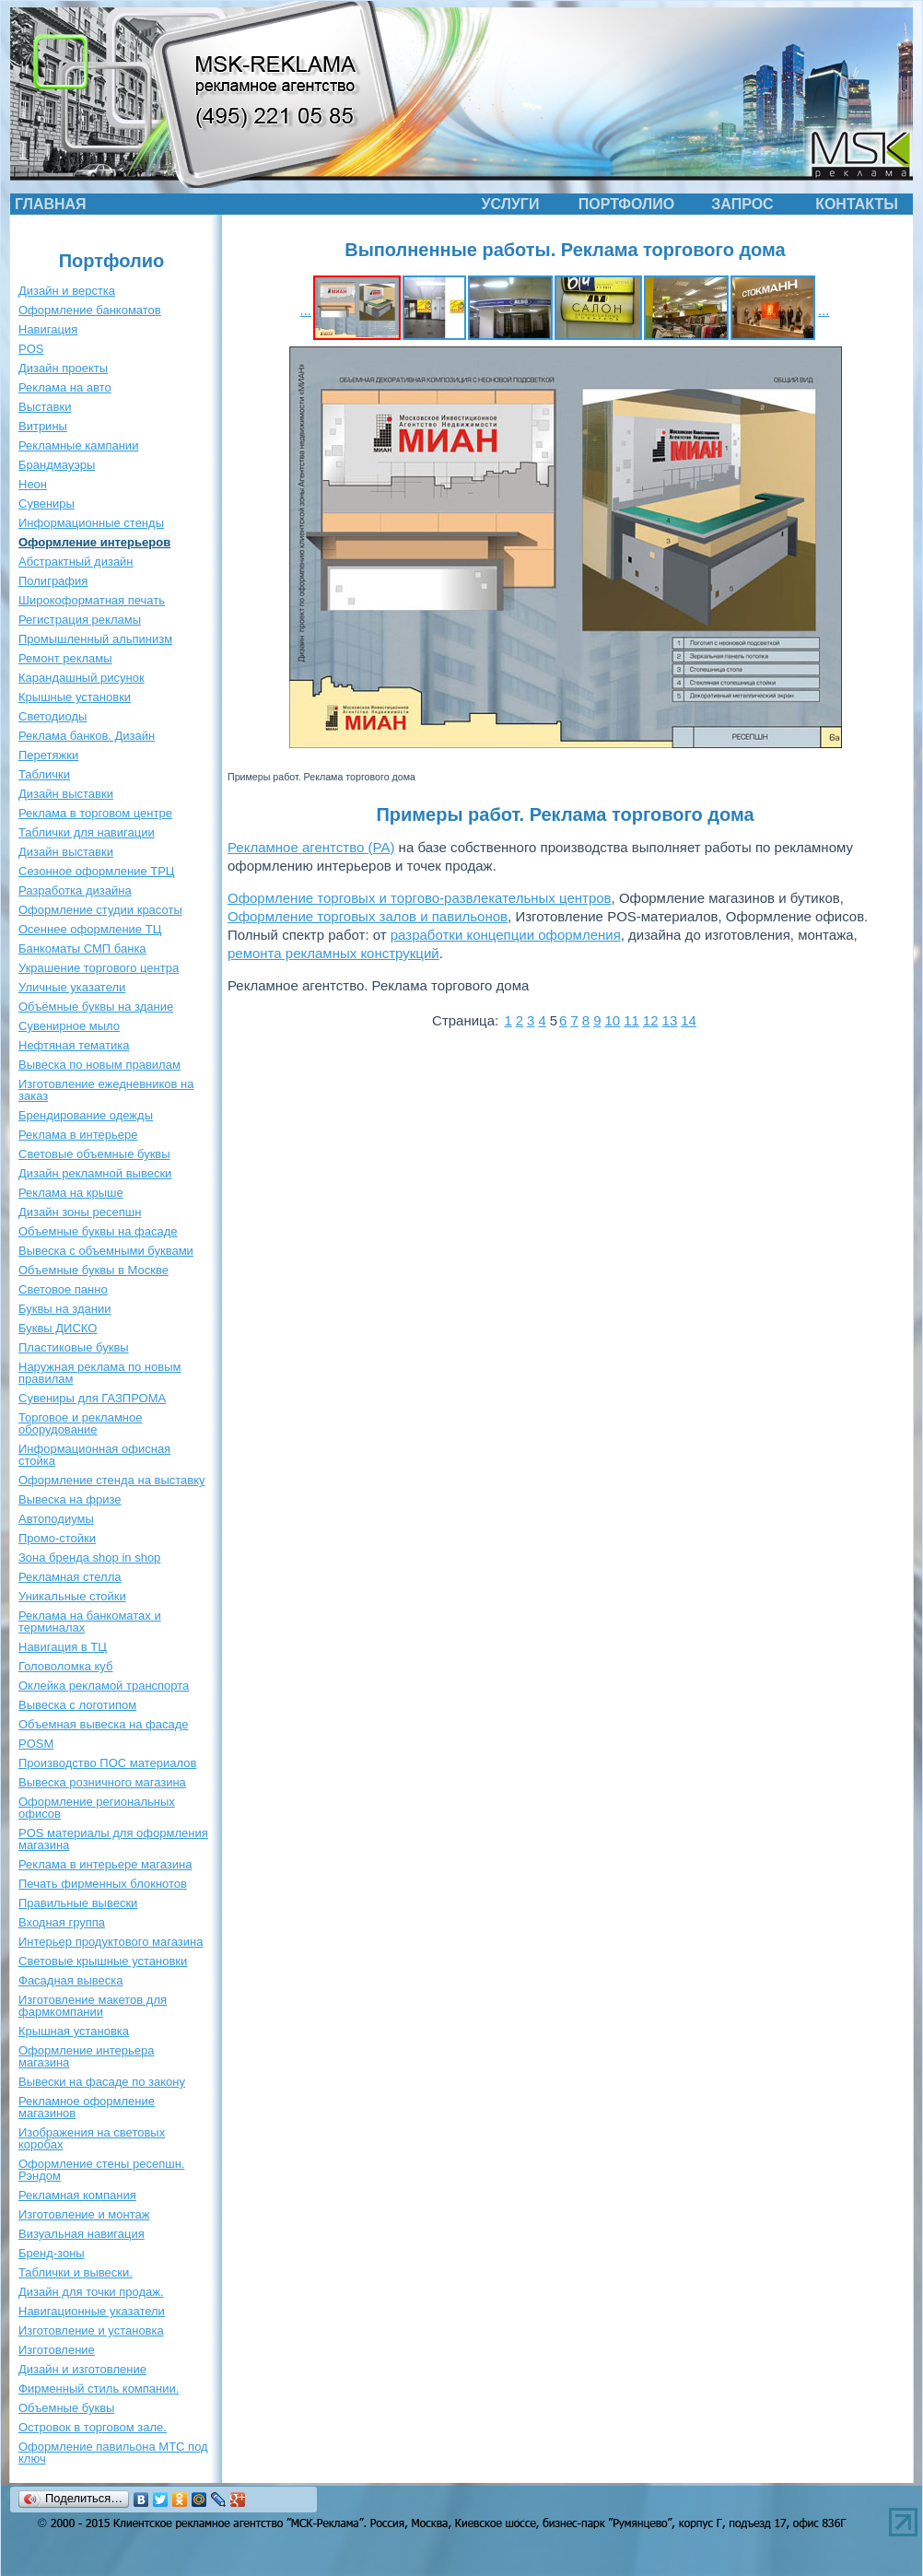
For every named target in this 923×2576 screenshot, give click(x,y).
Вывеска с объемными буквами (105, 1251)
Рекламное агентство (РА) (311, 847)
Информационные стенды (91, 523)
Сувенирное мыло (69, 1026)
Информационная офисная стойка (94, 1455)
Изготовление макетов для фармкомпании (92, 2006)
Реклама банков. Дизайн (86, 736)
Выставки (44, 407)
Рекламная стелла (69, 1577)
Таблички (44, 774)
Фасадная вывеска (70, 1980)
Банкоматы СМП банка (82, 948)
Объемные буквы (66, 2408)
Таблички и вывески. (75, 2272)
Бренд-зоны (51, 2253)
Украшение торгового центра (98, 968)
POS (30, 349)
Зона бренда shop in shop (89, 1557)
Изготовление (56, 2350)
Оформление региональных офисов (96, 1808)
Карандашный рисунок (81, 678)
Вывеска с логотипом (77, 1705)
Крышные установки (74, 697)
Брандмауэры (56, 465)
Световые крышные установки (102, 1961)
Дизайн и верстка (66, 291)
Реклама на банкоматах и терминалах (89, 1621)
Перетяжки (48, 755)
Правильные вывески (77, 1903)
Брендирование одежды (85, 1115)
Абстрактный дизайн (76, 561)
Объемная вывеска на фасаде (103, 1724)
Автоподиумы (56, 1519)
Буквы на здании (64, 1309)
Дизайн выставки (65, 794)
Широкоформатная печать (91, 600)
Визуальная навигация (81, 2234)
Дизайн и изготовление (82, 2369)
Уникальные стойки (72, 1596)
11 (631, 1020)
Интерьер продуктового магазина (110, 1942)
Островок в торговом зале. (92, 2427)
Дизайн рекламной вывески (94, 1173)
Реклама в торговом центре (95, 813)
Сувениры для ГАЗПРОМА (92, 1398)
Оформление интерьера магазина (86, 2056)
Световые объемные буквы (94, 1154)
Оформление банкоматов (89, 310)
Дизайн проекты (63, 368)
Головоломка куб (65, 1666)
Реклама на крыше (70, 1193)
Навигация (47, 329)
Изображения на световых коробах (91, 2138)
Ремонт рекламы (65, 658)
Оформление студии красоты (100, 910)
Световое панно (63, 1289)
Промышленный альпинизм (95, 639)
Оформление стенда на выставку (111, 1480)
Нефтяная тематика (73, 1045)
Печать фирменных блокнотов (102, 1884)
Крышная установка (73, 2031)
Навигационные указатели (91, 2311)
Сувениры (46, 503)
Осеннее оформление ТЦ (89, 929)
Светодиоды (52, 716)
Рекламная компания (77, 2195)
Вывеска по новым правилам (99, 1064)
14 (688, 1020)
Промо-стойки (57, 1538)
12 (651, 1020)
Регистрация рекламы (79, 619)
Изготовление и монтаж (83, 2214)
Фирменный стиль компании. (98, 2388)
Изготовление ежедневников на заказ (106, 1090)
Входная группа (61, 1922)
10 (612, 1020)
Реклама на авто (64, 387)
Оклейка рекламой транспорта (103, 1685)
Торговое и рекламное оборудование (80, 1423)
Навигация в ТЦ (62, 1647)
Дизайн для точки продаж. (91, 2292)
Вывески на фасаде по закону (101, 2082)
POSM (35, 1744)
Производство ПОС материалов (107, 1763)
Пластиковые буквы (73, 1347)
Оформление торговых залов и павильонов (368, 916)
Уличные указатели (71, 987)
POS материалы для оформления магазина (113, 1839)
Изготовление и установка (91, 2330)
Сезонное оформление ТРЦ (96, 871)
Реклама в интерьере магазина (105, 1864)
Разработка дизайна (75, 890)
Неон (32, 484)
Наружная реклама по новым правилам (99, 1373)
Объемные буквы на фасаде (98, 1231)
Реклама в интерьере (77, 1135)
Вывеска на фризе (70, 1499)
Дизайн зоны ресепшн (79, 1212)
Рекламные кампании (78, 445)
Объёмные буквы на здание (95, 1006)
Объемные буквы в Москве (93, 1270)
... (305, 310)
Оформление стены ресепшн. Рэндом (101, 2170)
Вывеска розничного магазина (102, 1782)
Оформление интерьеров (94, 542)
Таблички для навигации (86, 832)
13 (670, 1020)
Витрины (42, 426)
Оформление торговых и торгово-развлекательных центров (420, 898)
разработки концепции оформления (506, 935)
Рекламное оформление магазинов (86, 2107)
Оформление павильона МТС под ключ (113, 2452)
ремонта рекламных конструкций (333, 953)
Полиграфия (53, 581)
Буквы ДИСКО (57, 1328)
